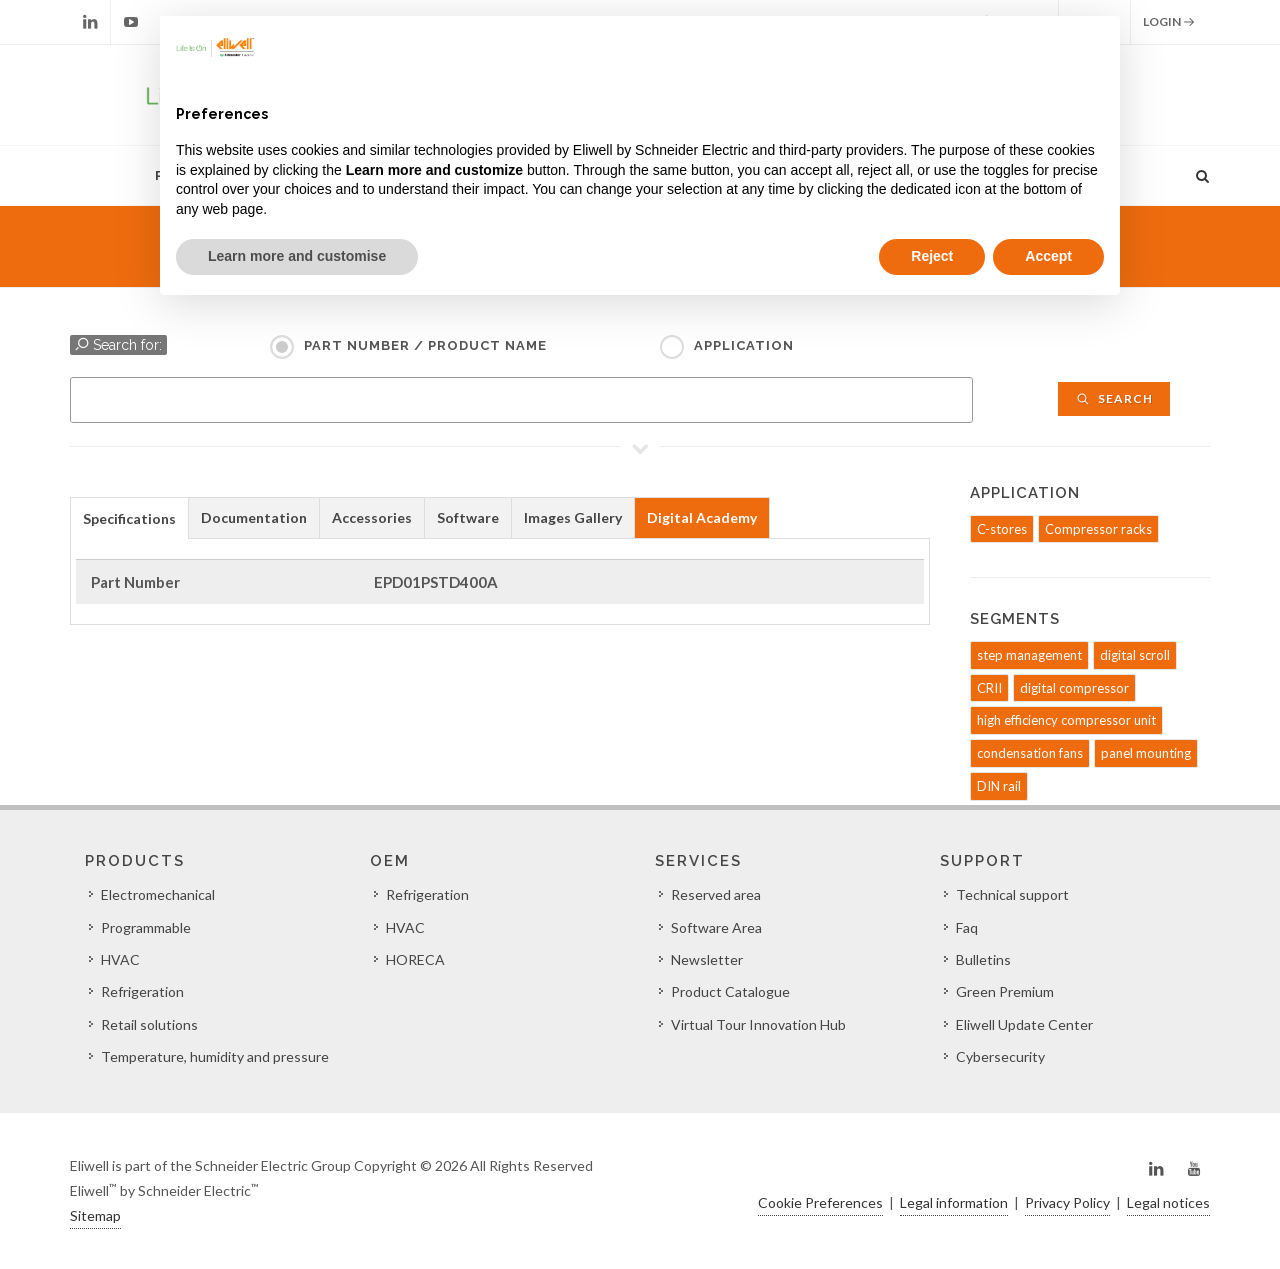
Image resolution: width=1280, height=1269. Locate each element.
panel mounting (1146, 753)
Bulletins (983, 959)
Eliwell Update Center (1024, 1024)
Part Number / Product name (425, 345)
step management (1029, 655)
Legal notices (1168, 1202)
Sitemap (95, 1215)
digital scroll (1135, 655)
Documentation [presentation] (254, 517)
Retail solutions (149, 1024)
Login (1169, 22)
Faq (967, 927)
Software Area (716, 927)
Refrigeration (142, 991)
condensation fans (1030, 753)
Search (1114, 398)
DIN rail (999, 786)
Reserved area (716, 894)
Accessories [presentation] (372, 517)
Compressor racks (1098, 529)
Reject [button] (932, 256)
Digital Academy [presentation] (702, 517)
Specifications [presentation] (129, 518)
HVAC (120, 959)
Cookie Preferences (820, 1202)
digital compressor (1074, 688)
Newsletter (707, 959)
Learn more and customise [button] (297, 256)
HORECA (415, 959)
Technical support (1012, 894)
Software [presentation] (468, 517)
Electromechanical (158, 894)
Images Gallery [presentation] (573, 517)
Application (744, 345)
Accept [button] (1048, 256)
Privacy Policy (1067, 1202)
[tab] (129, 517)
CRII (989, 688)
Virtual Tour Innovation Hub (758, 1024)
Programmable (146, 927)
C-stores (1002, 529)
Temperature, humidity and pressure (215, 1056)
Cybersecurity (1000, 1056)
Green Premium (1005, 991)
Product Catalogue (730, 991)
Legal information (954, 1202)
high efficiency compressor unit (1066, 720)
